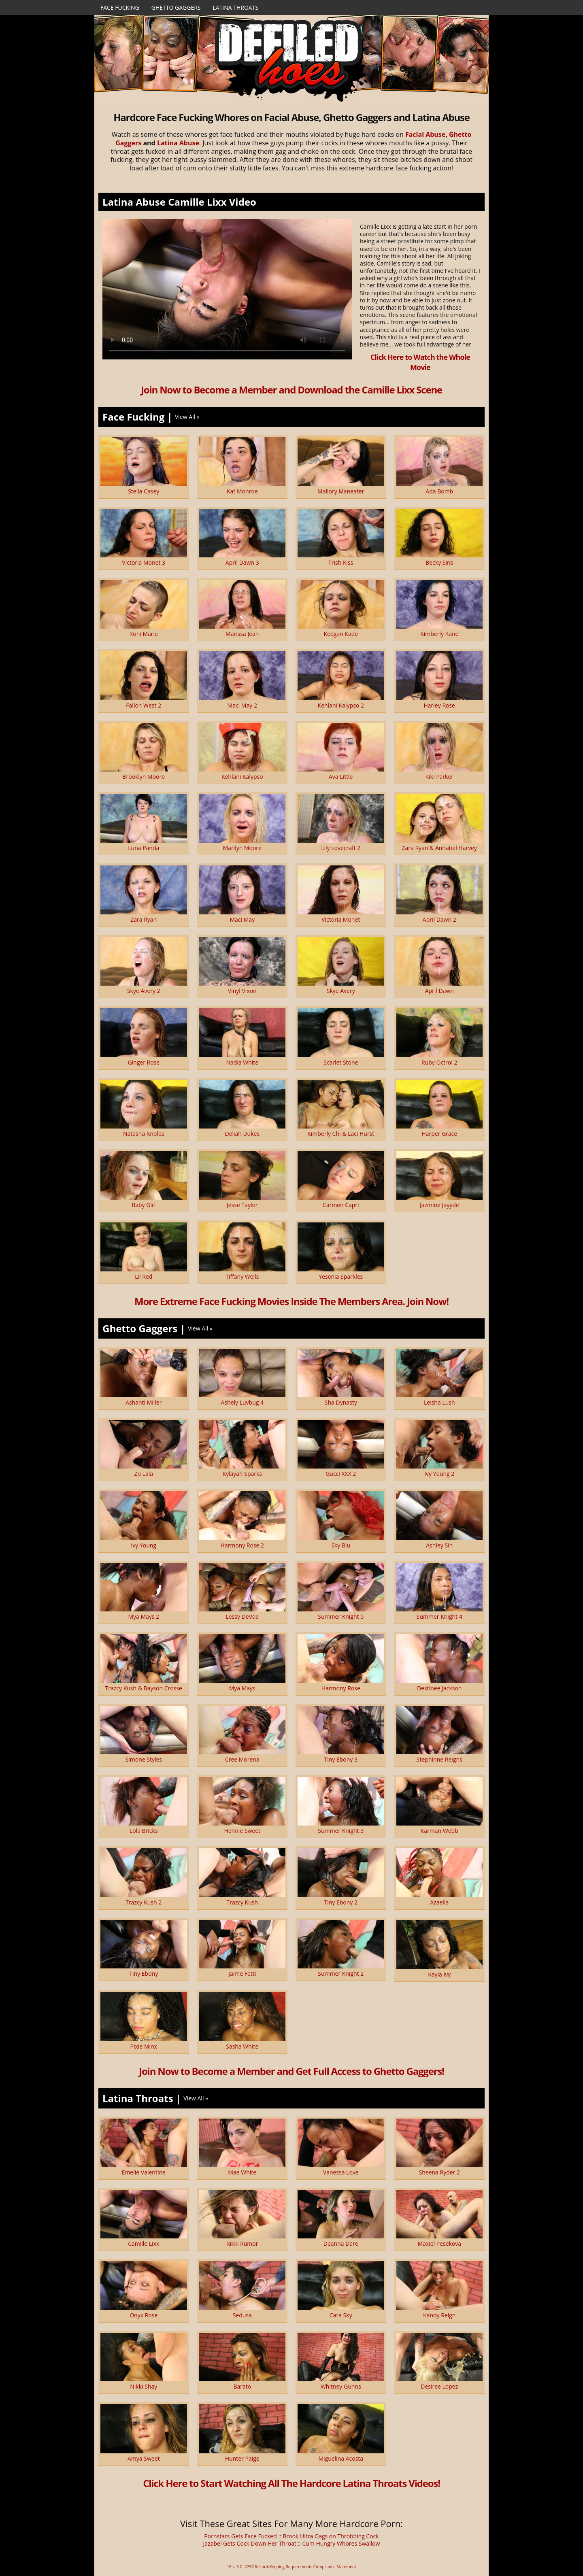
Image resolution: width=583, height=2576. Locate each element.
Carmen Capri (341, 1205)
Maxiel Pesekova (439, 2243)
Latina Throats (235, 7)
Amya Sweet (144, 2458)
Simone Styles (144, 1759)
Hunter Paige (242, 2458)
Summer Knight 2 (341, 1973)
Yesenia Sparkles (341, 1276)
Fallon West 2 (143, 705)
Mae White (242, 2172)
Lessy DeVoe (242, 1616)
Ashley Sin (439, 1545)
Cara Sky (341, 2315)
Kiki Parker (440, 776)
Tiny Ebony (143, 1973)
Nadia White (242, 1062)
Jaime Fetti (242, 1973)
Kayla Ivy (439, 1974)
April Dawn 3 (242, 562)
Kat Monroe (242, 491)
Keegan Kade (340, 634)
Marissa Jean (242, 634)
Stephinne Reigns (439, 1759)
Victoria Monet (340, 919)
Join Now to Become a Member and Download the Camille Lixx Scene (291, 389)
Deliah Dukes (242, 1133)
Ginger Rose (144, 1062)
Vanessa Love (341, 2172)
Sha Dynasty (341, 1402)
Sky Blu (340, 1545)
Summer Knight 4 (439, 1616)
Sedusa (242, 2315)
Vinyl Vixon (242, 991)
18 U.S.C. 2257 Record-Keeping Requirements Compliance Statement (291, 2567)
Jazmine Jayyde (439, 1205)
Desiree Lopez (439, 2386)
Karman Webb (439, 1830)
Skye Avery (341, 991)
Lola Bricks (144, 1830)
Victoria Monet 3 (143, 562)
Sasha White (242, 2046)
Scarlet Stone (340, 1062)
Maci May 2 (242, 705)
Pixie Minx (143, 2046)
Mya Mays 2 (143, 1616)
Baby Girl (143, 1205)
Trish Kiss (340, 562)
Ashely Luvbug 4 (242, 1402)
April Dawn (439, 991)
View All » (187, 417)
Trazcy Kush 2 (144, 1902)
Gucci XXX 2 (341, 1473)
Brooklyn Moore (143, 776)
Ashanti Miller (144, 1402)
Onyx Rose (143, 2315)
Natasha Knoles (143, 1133)
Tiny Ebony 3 (341, 1759)
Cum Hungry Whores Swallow (341, 2543)
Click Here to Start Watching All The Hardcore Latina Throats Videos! (291, 2483)
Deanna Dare (340, 2243)
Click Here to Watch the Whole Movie (420, 362)
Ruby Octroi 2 (439, 1062)
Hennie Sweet (242, 1830)
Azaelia (439, 1902)
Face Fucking (119, 7)
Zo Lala (143, 1473)
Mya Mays (242, 1688)
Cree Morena (242, 1759)
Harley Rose (439, 705)
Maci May (242, 919)
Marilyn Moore (242, 848)
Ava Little (341, 776)
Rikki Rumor (242, 2243)
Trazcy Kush (242, 1902)
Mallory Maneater (340, 491)
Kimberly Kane (439, 634)
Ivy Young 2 (439, 1473)
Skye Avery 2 (143, 991)
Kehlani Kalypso (242, 776)
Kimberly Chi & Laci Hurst (340, 1133)
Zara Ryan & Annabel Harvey (439, 848)
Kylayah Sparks (242, 1473)
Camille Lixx (143, 2243)
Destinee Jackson (439, 1688)
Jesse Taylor (242, 1205)
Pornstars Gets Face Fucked (240, 2536)
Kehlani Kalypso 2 (341, 705)
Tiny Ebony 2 (341, 1902)
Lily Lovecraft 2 (340, 848)
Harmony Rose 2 (242, 1545)
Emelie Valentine (144, 2172)
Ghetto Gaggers (176, 7)
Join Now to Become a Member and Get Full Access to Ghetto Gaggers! (291, 2071)
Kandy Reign (439, 2315)
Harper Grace (439, 1133)
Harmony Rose (340, 1688)
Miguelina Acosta (340, 2458)
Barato (242, 2386)
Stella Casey (143, 491)
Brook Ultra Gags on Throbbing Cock (331, 2536)
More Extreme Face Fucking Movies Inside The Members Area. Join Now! (291, 1301)
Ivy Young (143, 1545)
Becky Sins (439, 562)
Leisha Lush (439, 1402)
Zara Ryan (143, 919)
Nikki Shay (143, 2386)
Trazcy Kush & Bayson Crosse (143, 1688)
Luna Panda (143, 848)
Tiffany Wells (242, 1276)
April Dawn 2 (439, 919)
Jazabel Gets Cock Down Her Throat (249, 2543)
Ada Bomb (439, 491)
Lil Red (143, 1276)
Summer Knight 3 (341, 1830)
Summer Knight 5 (341, 1616)
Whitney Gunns (341, 2386)
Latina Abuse (178, 142)
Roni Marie (144, 634)
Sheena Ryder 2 (439, 2172)
